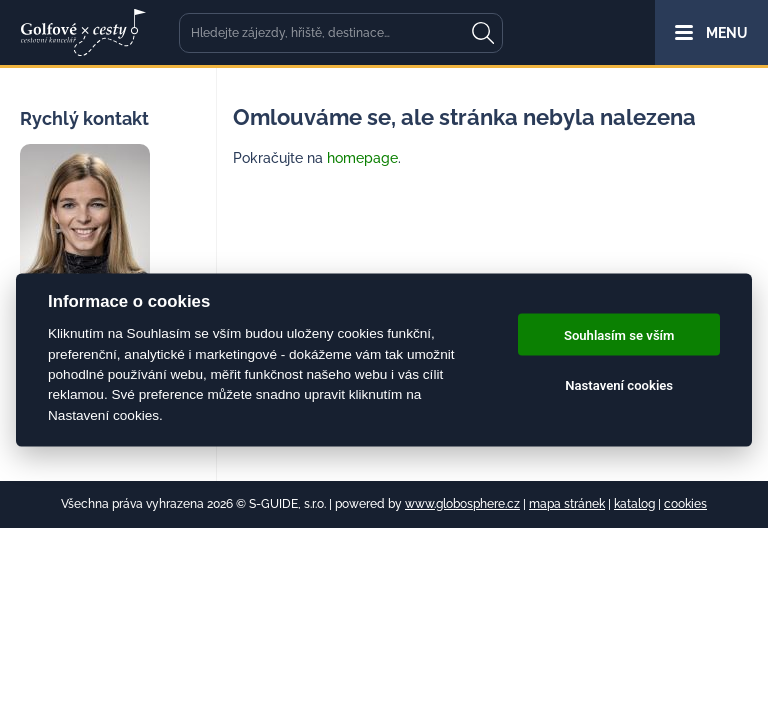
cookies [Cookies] (685, 504)
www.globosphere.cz (462, 504)
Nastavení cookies (619, 384)
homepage (362, 158)
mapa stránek (567, 504)
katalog (634, 504)
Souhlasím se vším (619, 334)
